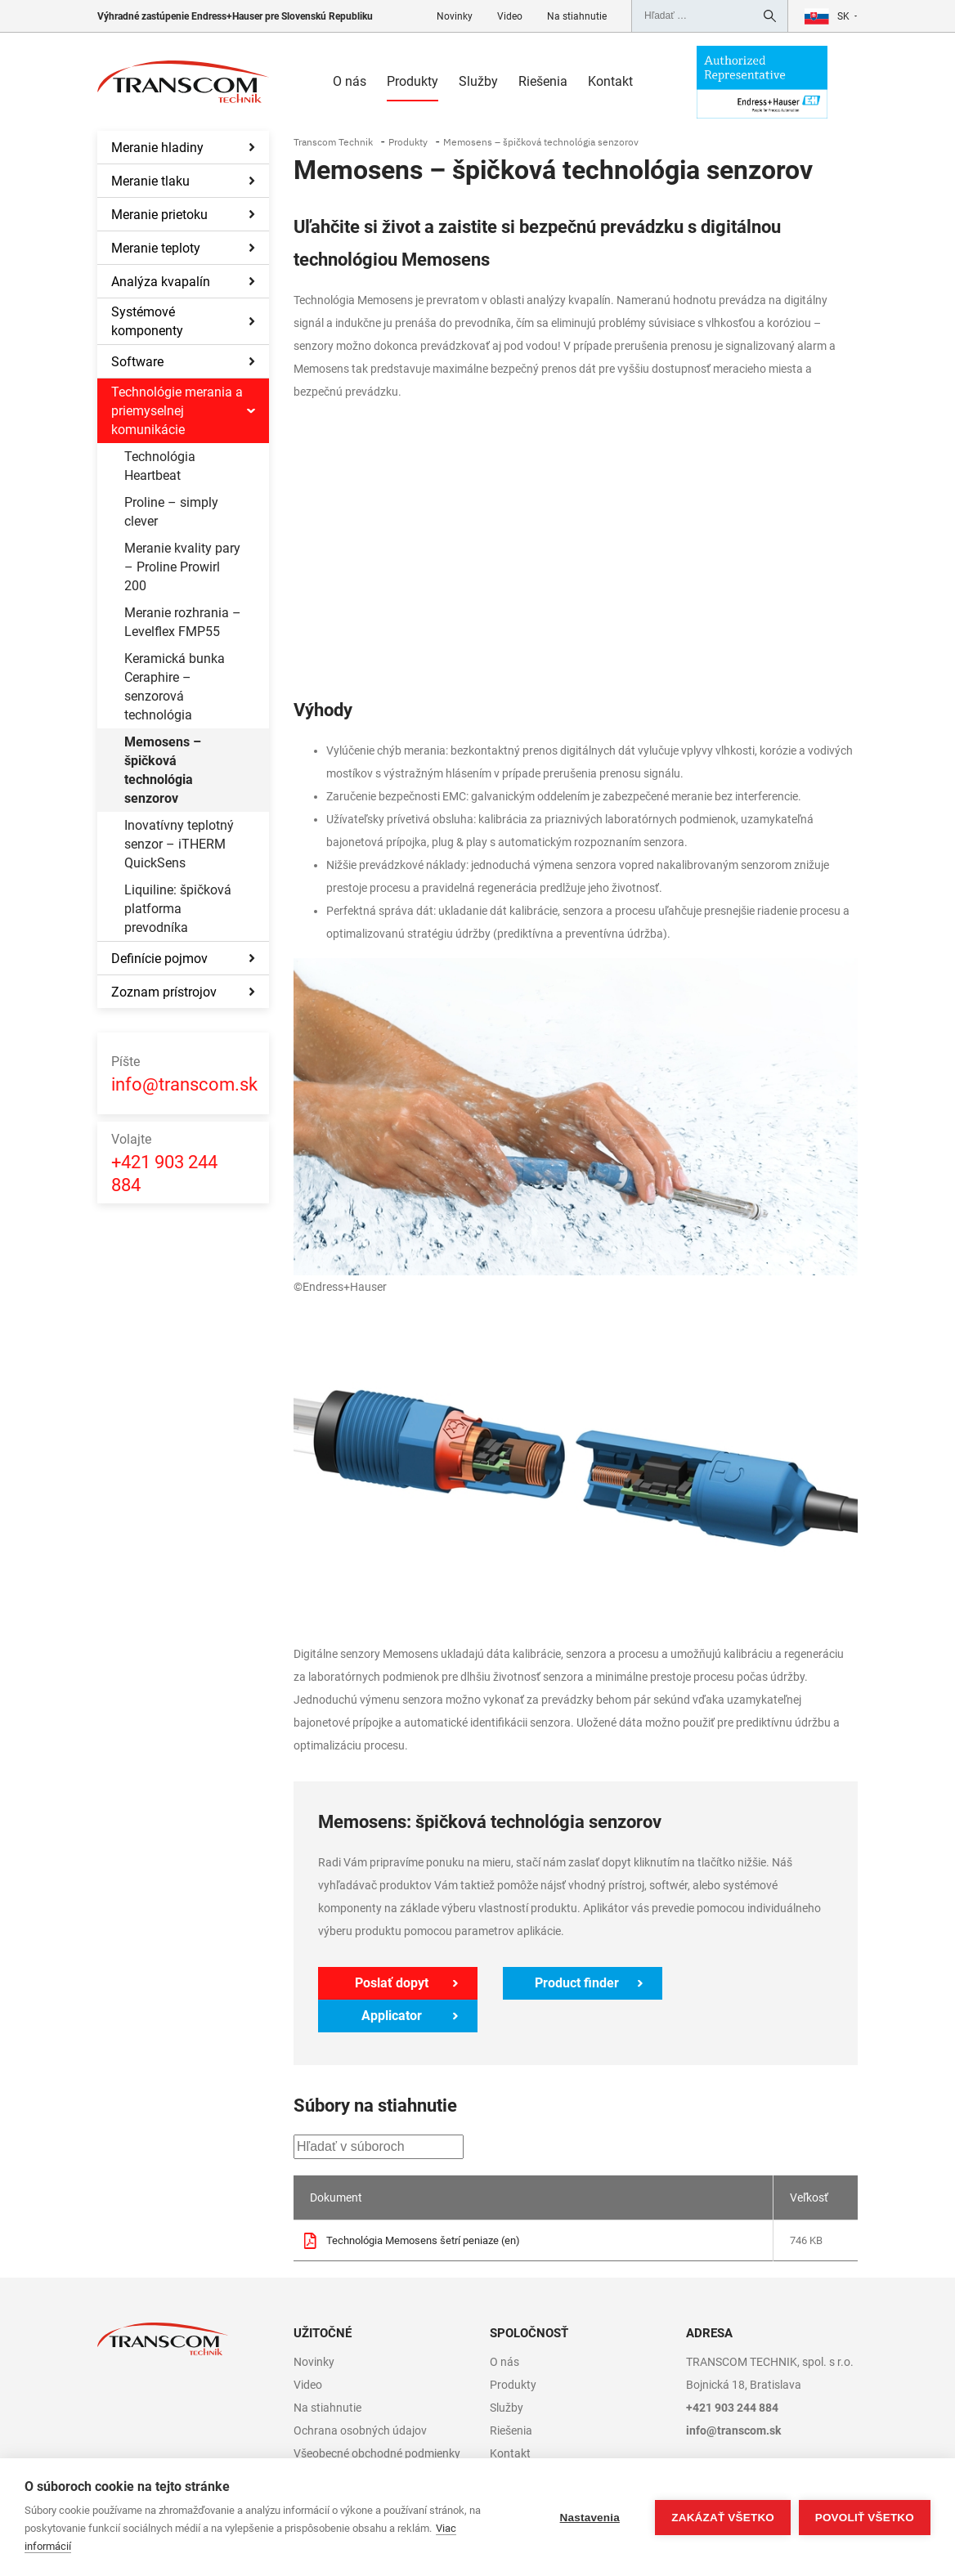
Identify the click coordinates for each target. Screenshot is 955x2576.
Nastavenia (589, 2517)
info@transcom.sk (184, 1073)
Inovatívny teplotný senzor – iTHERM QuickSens (179, 844)
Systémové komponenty (147, 321)
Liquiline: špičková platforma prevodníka (177, 908)
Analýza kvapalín (160, 281)
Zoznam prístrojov (164, 992)
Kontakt (610, 81)
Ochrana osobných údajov (360, 2397)
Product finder (570, 1983)
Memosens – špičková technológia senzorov (162, 770)
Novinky (455, 16)
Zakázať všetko (722, 2517)
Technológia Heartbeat (159, 466)
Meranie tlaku (150, 181)
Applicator (750, 1983)
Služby (478, 81)
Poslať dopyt (390, 1983)
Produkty (412, 81)
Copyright (318, 2443)
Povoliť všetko (864, 2517)
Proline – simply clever (171, 512)
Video (509, 16)
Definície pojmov (159, 958)
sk (843, 16)
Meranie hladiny (157, 147)
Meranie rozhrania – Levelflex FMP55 (182, 622)
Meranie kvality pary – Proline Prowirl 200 (182, 567)
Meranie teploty (155, 248)
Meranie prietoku (159, 214)
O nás (349, 81)
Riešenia (542, 81)
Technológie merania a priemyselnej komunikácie (177, 410)
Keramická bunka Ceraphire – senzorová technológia (174, 687)
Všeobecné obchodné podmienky (377, 2420)
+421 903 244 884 (164, 1161)
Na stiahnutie (577, 16)
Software (137, 362)
